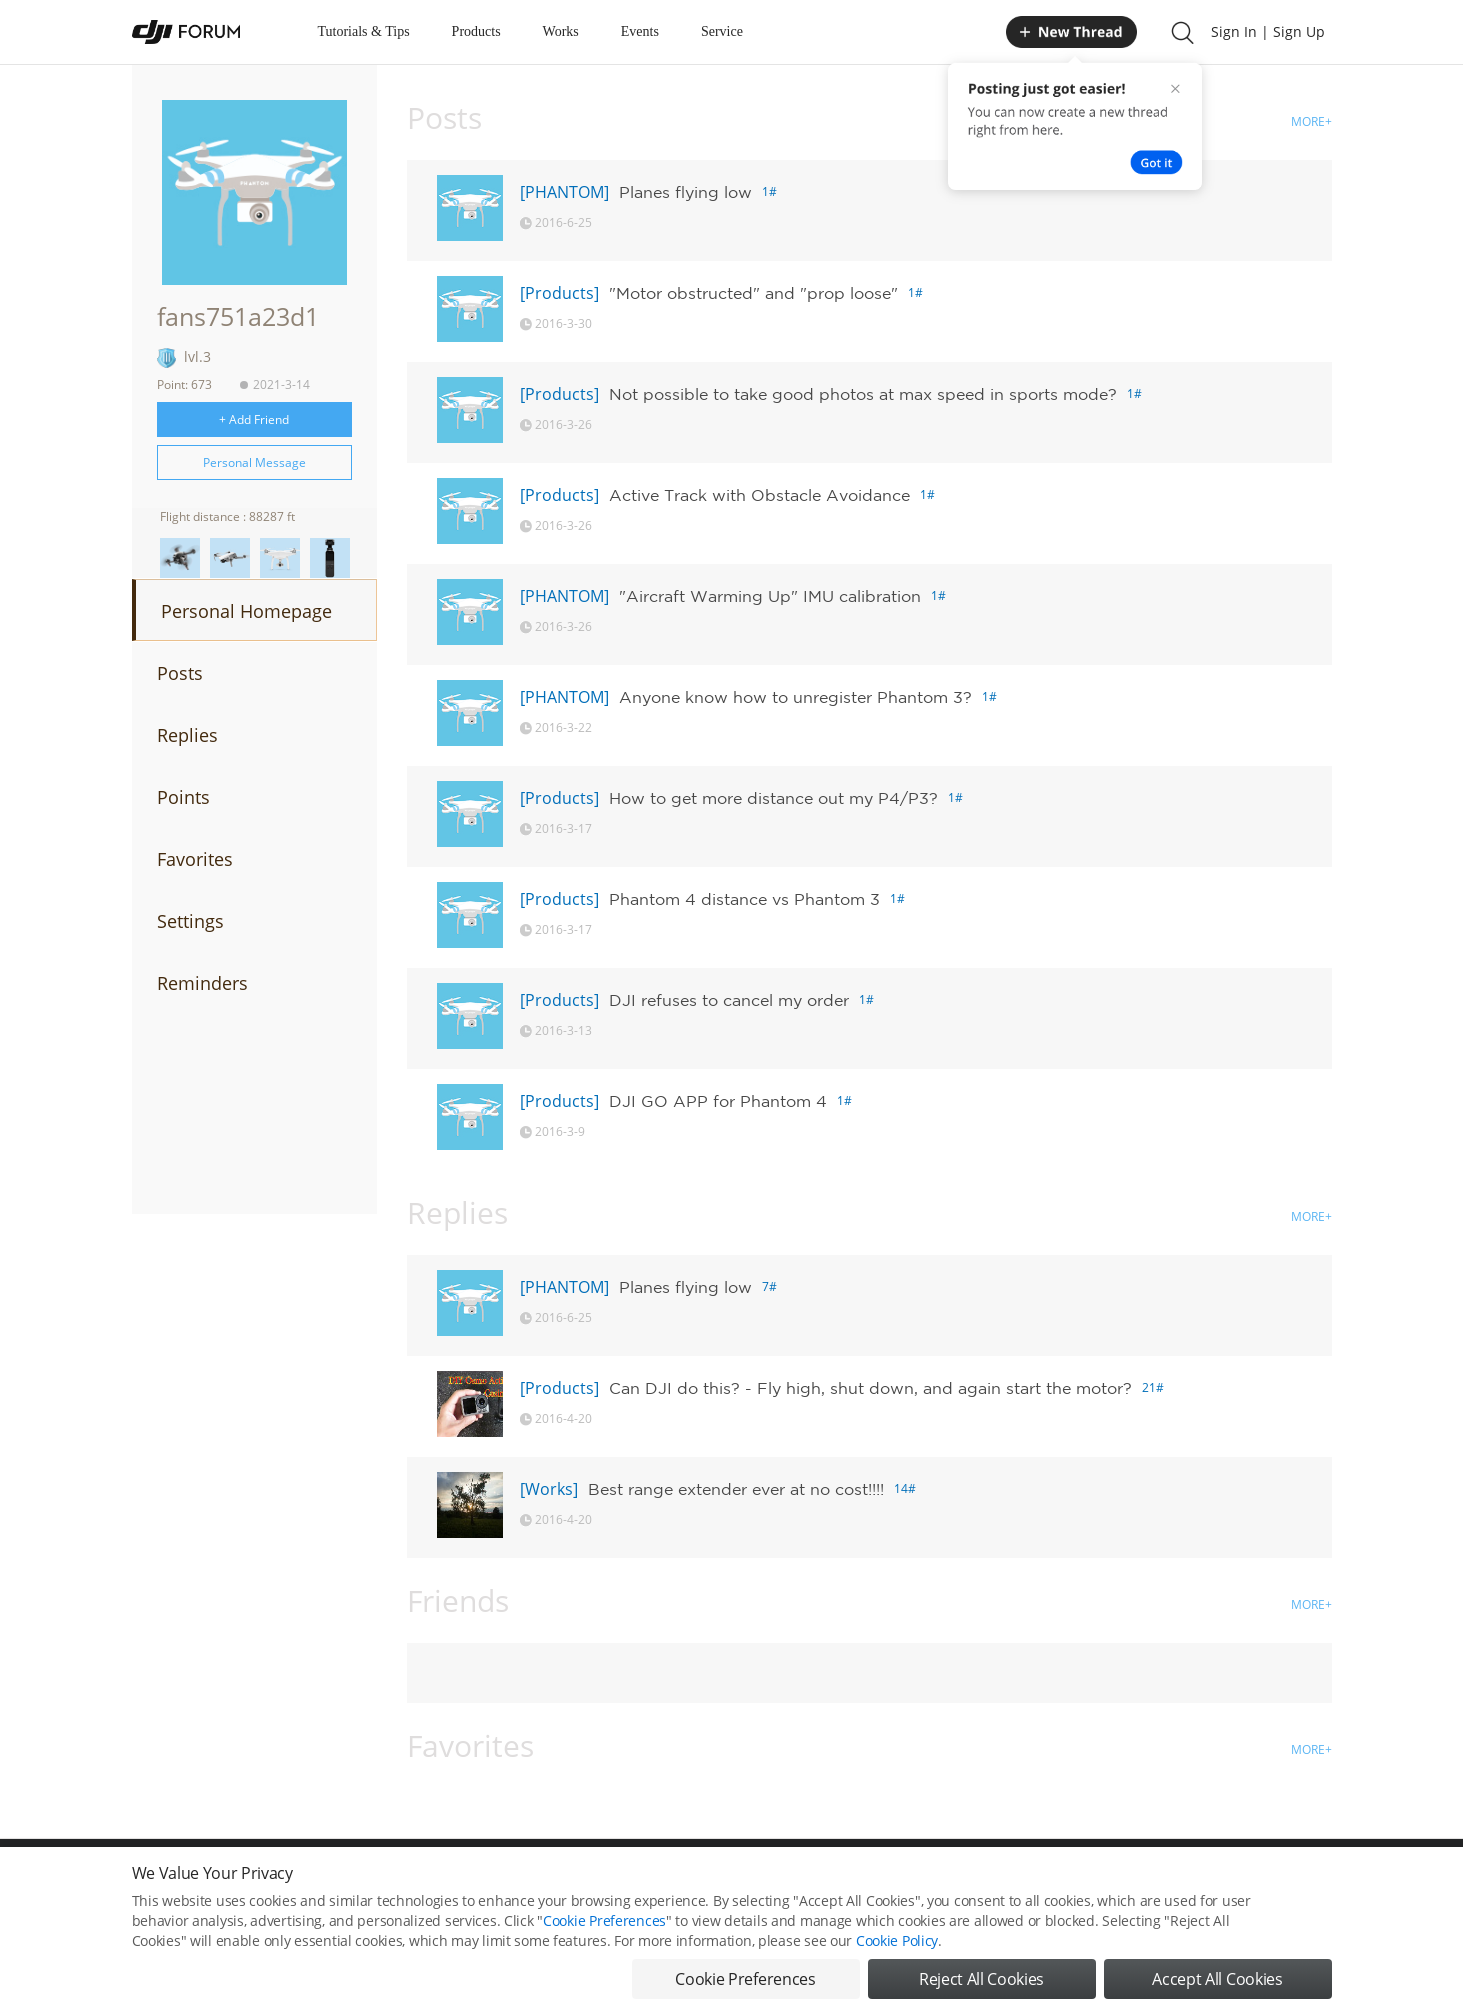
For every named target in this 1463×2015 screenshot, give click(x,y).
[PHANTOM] (564, 192)
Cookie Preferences (604, 1929)
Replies (187, 735)
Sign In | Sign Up (1268, 31)
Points (183, 797)
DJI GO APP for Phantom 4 (718, 1101)
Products (476, 31)
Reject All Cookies (981, 1988)
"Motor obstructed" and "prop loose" (753, 293)
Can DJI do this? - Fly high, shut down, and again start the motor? (870, 1388)
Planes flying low (685, 192)
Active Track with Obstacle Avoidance (759, 495)
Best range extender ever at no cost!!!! (736, 1489)
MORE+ (1311, 121)
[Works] (549, 1489)
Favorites (195, 859)
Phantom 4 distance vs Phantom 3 (744, 899)
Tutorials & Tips (364, 31)
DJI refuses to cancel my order (729, 1000)
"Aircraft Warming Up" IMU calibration (770, 596)
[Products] (559, 293)
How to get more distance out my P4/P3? (773, 798)
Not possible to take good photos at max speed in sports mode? (863, 394)
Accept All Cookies (1217, 1988)
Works (561, 31)
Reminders (202, 983)
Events (640, 31)
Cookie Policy (897, 1949)
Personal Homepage (246, 611)
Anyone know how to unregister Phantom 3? (795, 697)
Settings (190, 921)
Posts (180, 673)
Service (722, 31)
